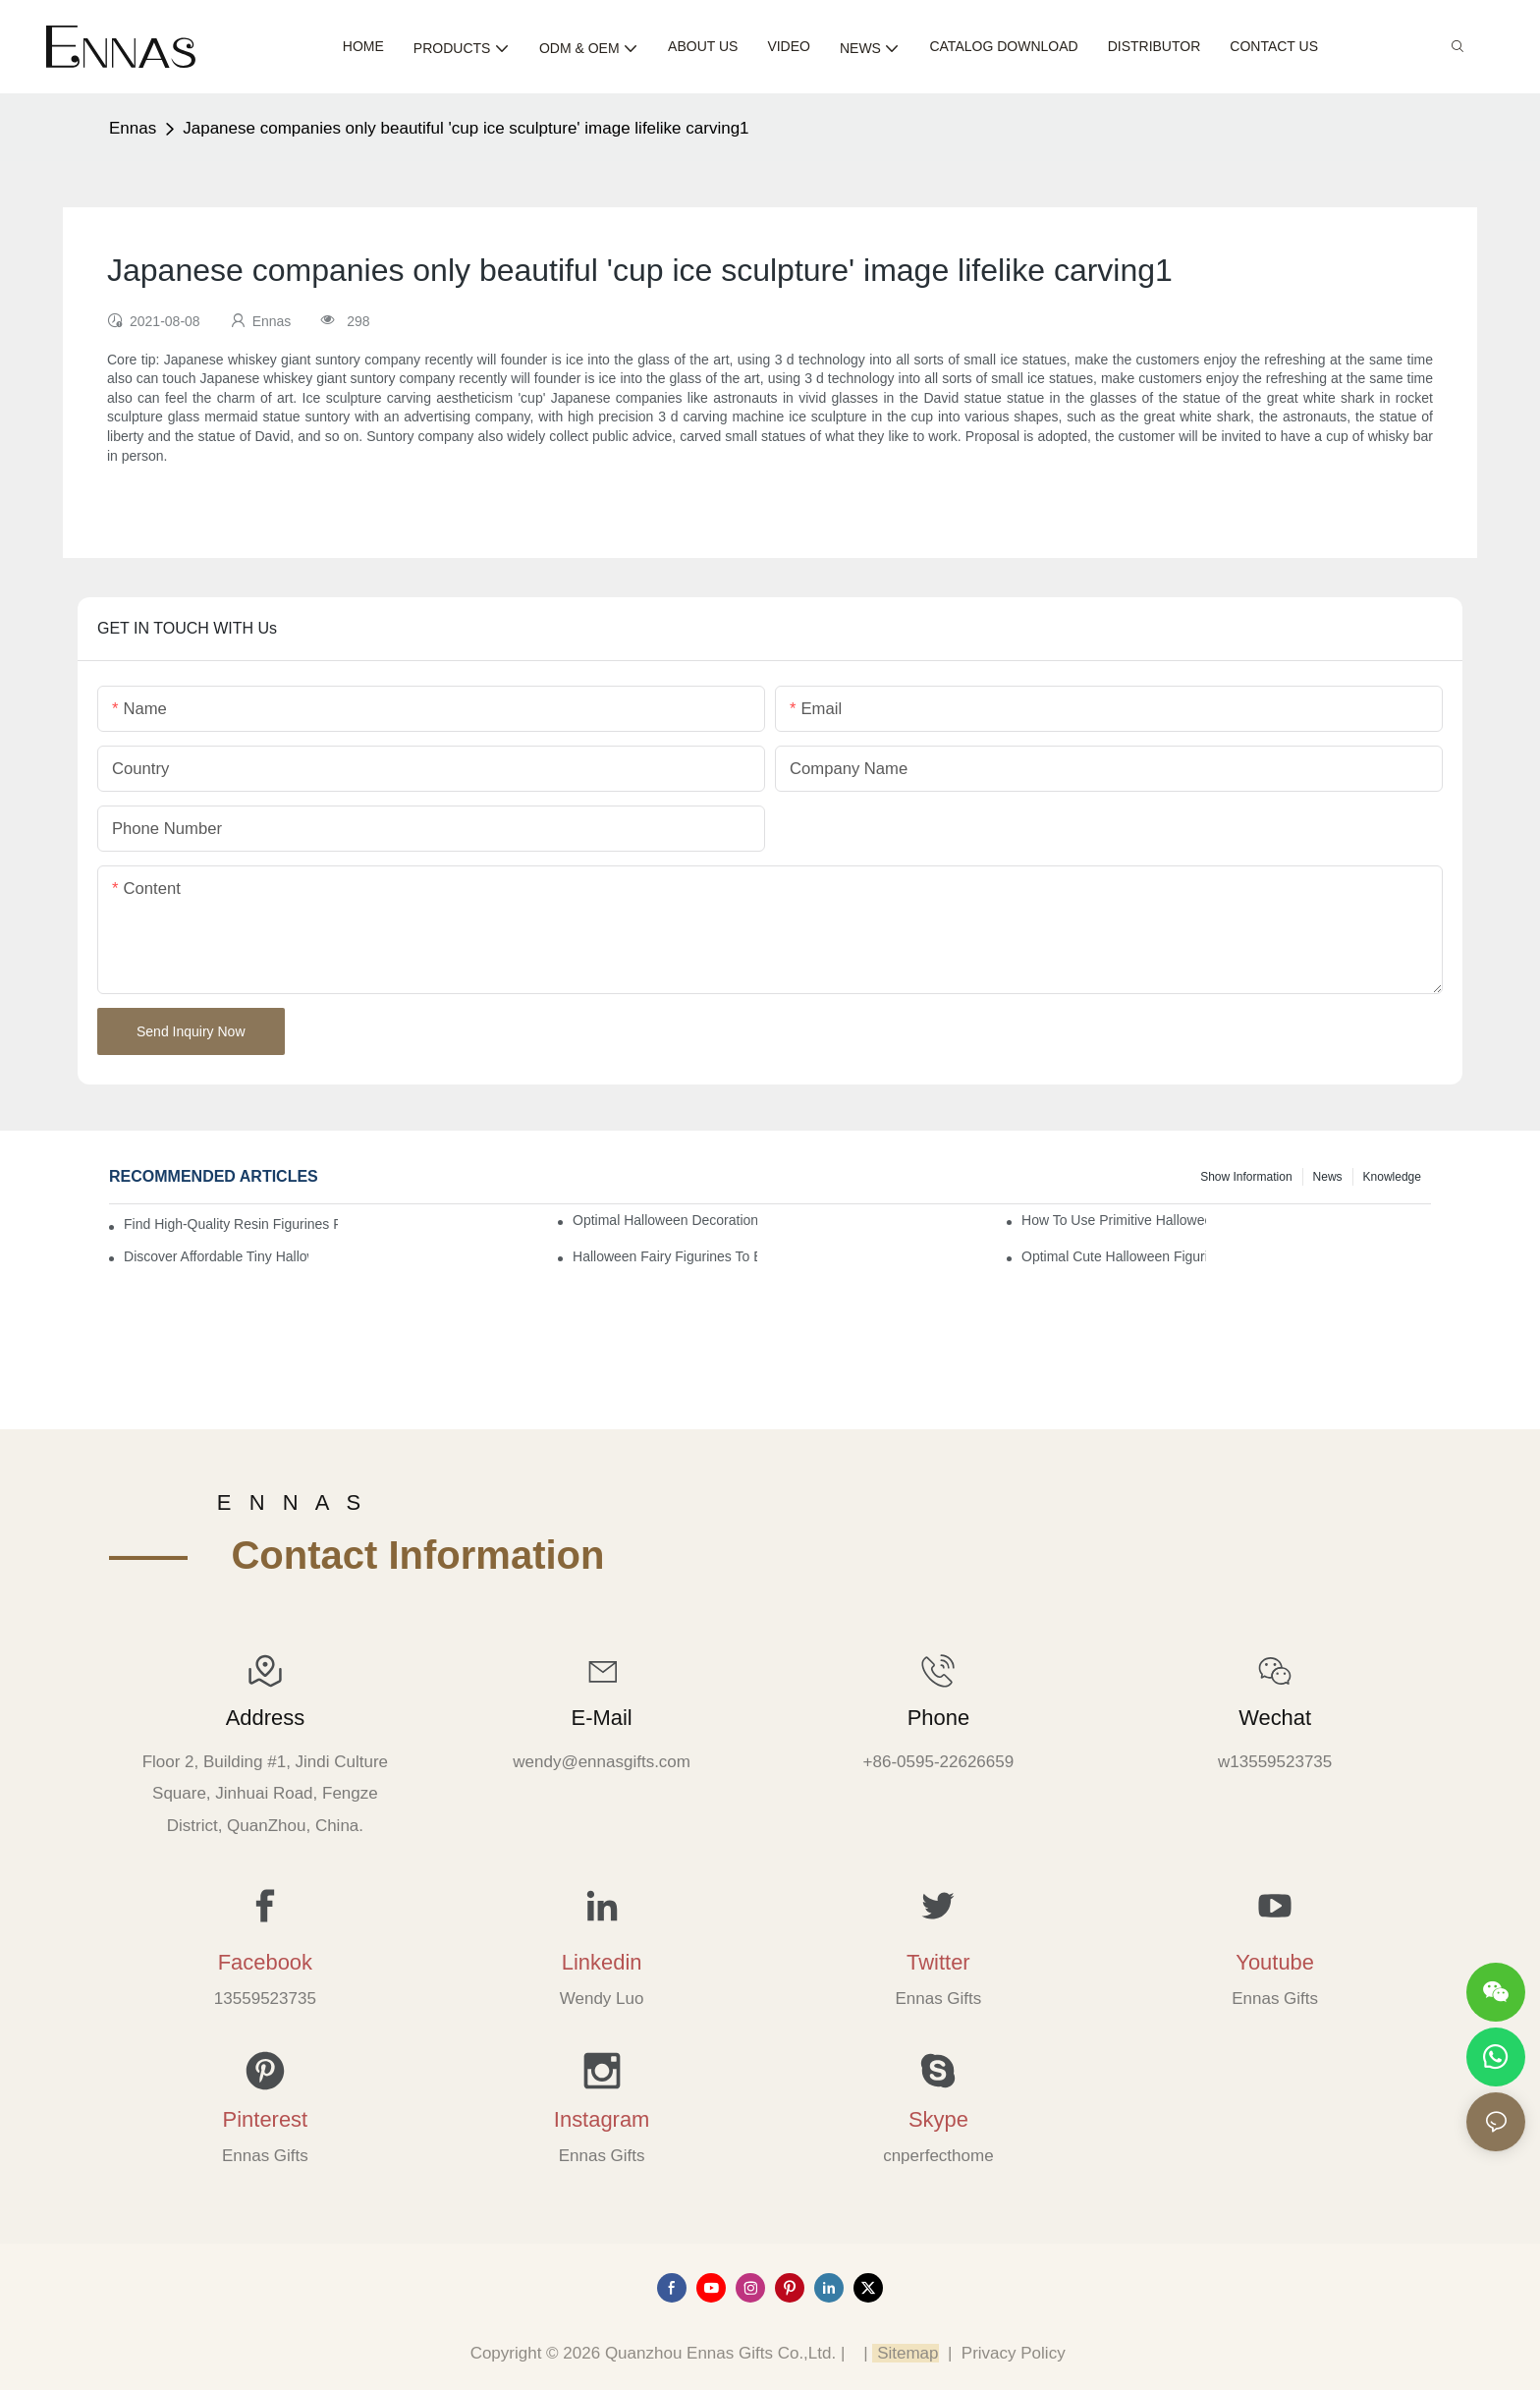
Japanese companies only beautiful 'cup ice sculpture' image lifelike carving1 (465, 128)
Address (265, 1717)
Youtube (1275, 1962)
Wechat (1274, 1717)
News (1328, 1177)
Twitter (938, 1962)
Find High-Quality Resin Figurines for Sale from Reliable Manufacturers (231, 1224)
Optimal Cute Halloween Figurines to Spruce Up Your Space (1113, 1256)
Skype (938, 2119)
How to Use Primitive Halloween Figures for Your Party (1113, 1220)
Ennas (132, 128)
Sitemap (905, 2353)
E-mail (602, 1717)
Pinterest (265, 2119)
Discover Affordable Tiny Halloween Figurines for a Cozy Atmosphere (216, 1256)
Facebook (265, 1962)
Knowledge (1392, 1177)
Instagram (602, 2119)
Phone (938, 1717)
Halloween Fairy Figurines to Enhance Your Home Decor (665, 1256)
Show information (1246, 1177)
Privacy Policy (1014, 2353)
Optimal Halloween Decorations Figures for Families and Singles (665, 1220)
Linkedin (602, 1962)
